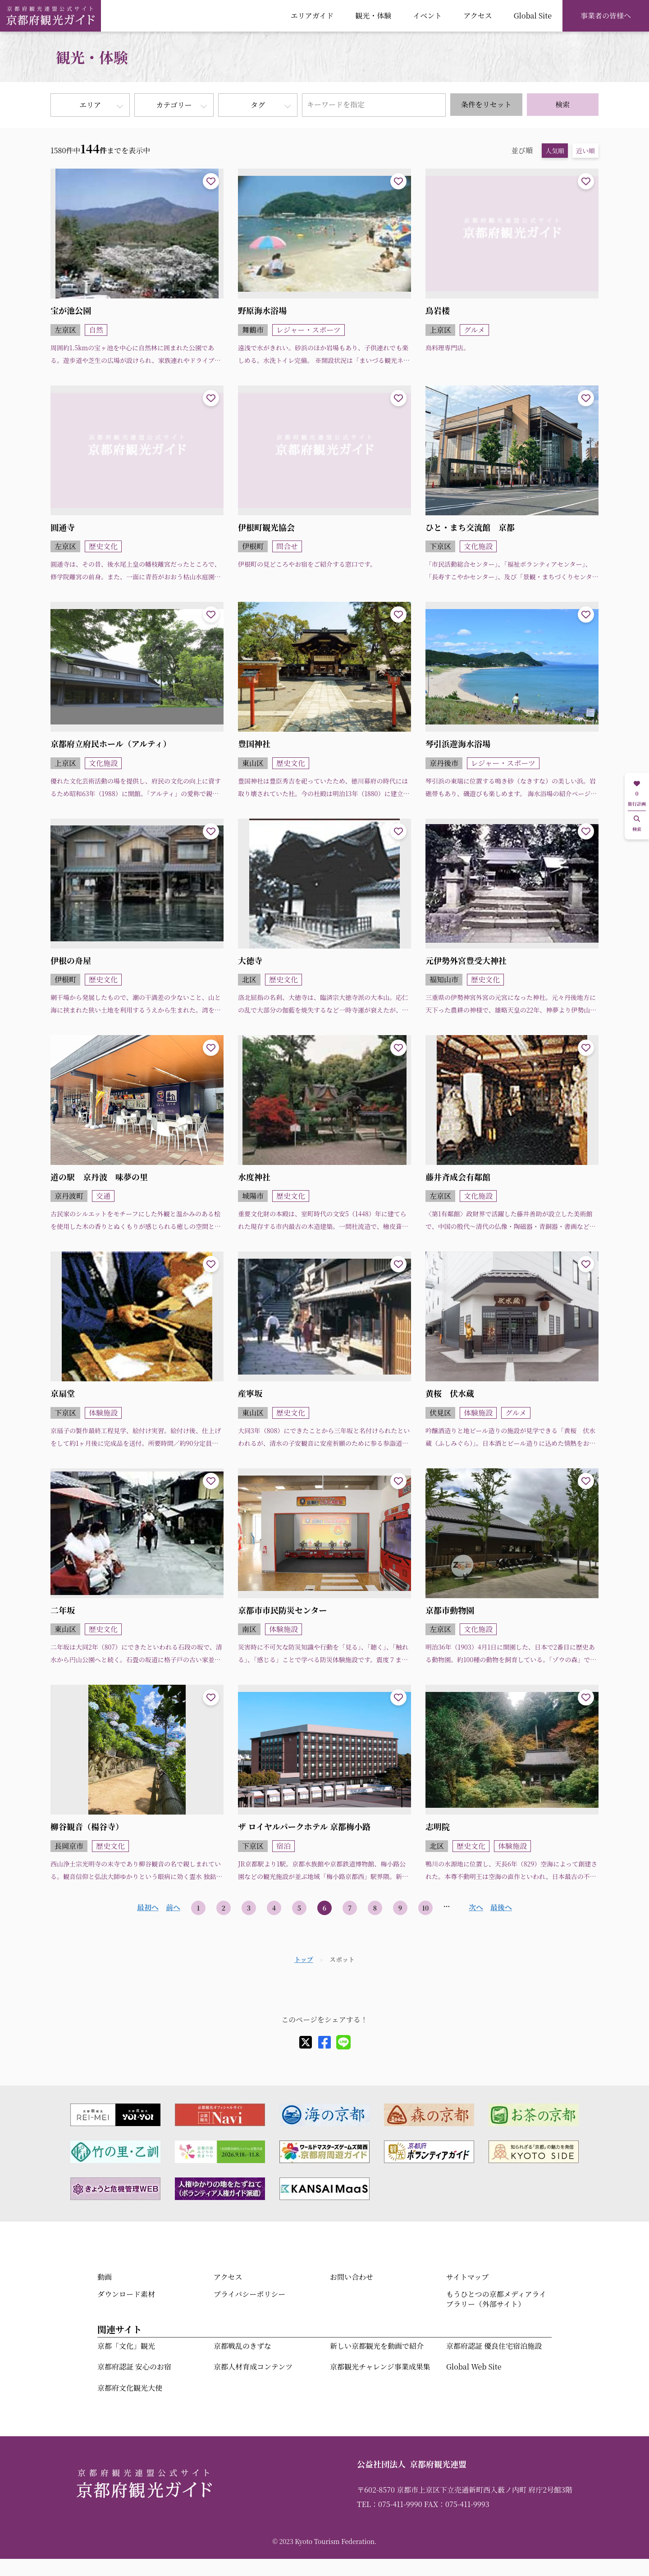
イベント (427, 15)
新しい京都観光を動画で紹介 (377, 2346)
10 (425, 1907)
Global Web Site (473, 2366)
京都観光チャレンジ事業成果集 (380, 2366)
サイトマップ (467, 2277)
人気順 (554, 150)
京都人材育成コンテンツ (253, 2366)
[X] (305, 2042)
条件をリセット (486, 104)
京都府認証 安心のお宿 (134, 2366)
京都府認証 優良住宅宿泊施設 (494, 2346)
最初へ (148, 1907)
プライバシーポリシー (249, 2294)
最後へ (501, 1907)
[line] (343, 2042)
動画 (104, 2277)
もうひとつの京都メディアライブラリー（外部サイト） (496, 2299)
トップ (303, 1959)
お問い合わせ (351, 2277)
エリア (90, 105)
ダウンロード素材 (126, 2294)
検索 (562, 104)
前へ (173, 1907)
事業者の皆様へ (605, 15)
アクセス (477, 15)
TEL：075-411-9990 (389, 2504)
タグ (258, 105)
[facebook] (324, 2042)
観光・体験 (373, 15)
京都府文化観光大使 (129, 2388)
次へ (476, 1907)
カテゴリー (174, 105)
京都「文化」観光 (126, 2346)
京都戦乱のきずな (242, 2346)
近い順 (585, 150)
